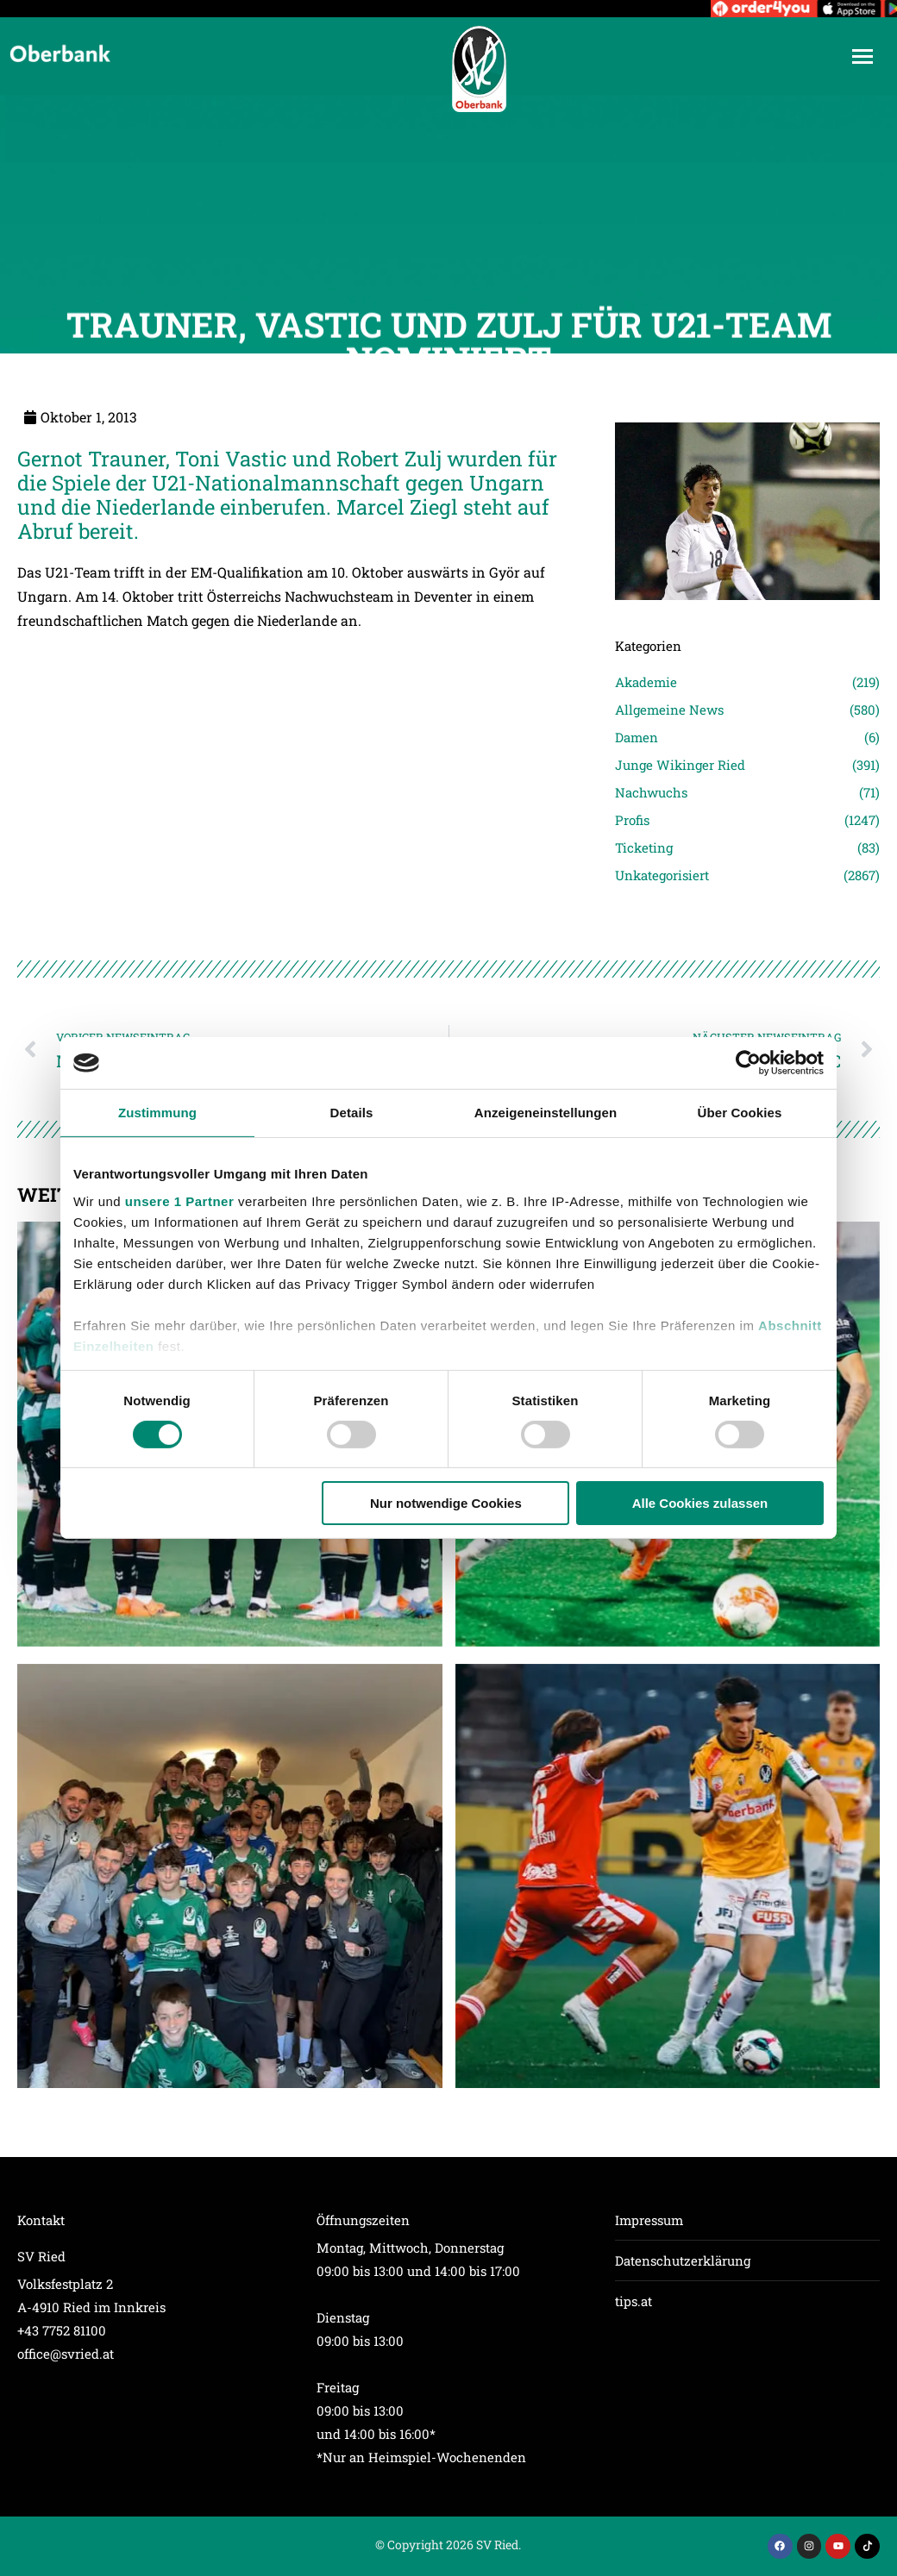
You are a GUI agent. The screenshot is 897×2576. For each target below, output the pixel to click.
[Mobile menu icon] (862, 56)
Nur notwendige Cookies (446, 1503)
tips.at (633, 2301)
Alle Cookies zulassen (700, 1503)
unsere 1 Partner (179, 1200)
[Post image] (229, 1876)
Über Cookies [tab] (740, 1112)
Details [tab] (351, 1112)
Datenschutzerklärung (682, 2260)
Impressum (649, 2220)
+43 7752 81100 (61, 2330)
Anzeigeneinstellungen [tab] (545, 1112)
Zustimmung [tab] (157, 1112)
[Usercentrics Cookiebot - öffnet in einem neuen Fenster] (748, 1063)
